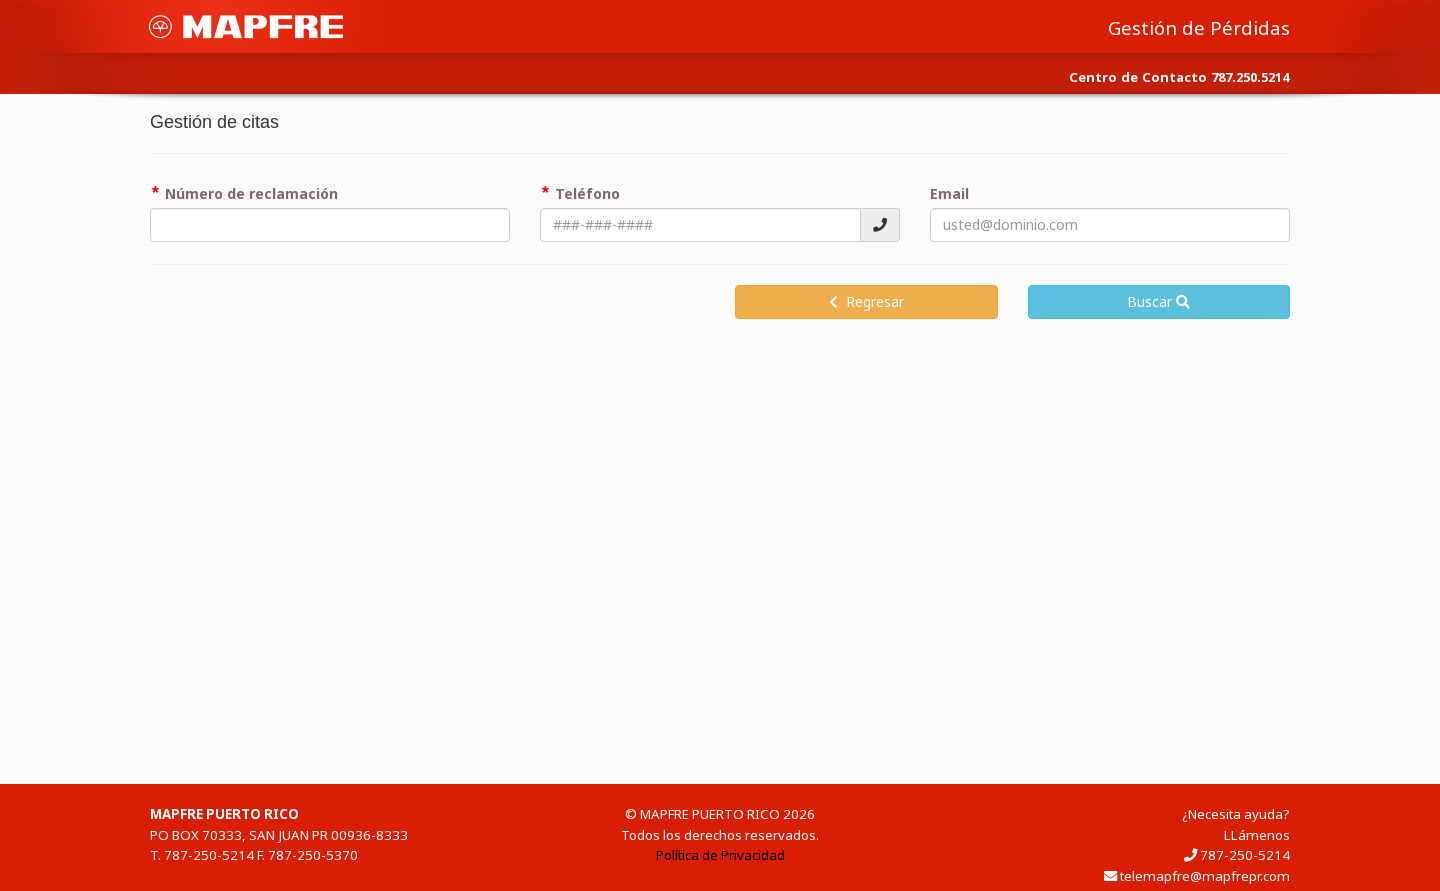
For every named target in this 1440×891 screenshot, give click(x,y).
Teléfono (587, 193)
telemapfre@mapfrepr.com (1205, 876)
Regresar (866, 301)
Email (949, 193)
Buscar (1158, 301)
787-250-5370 (313, 855)
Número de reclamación (251, 193)
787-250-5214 (209, 855)
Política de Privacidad (720, 855)
